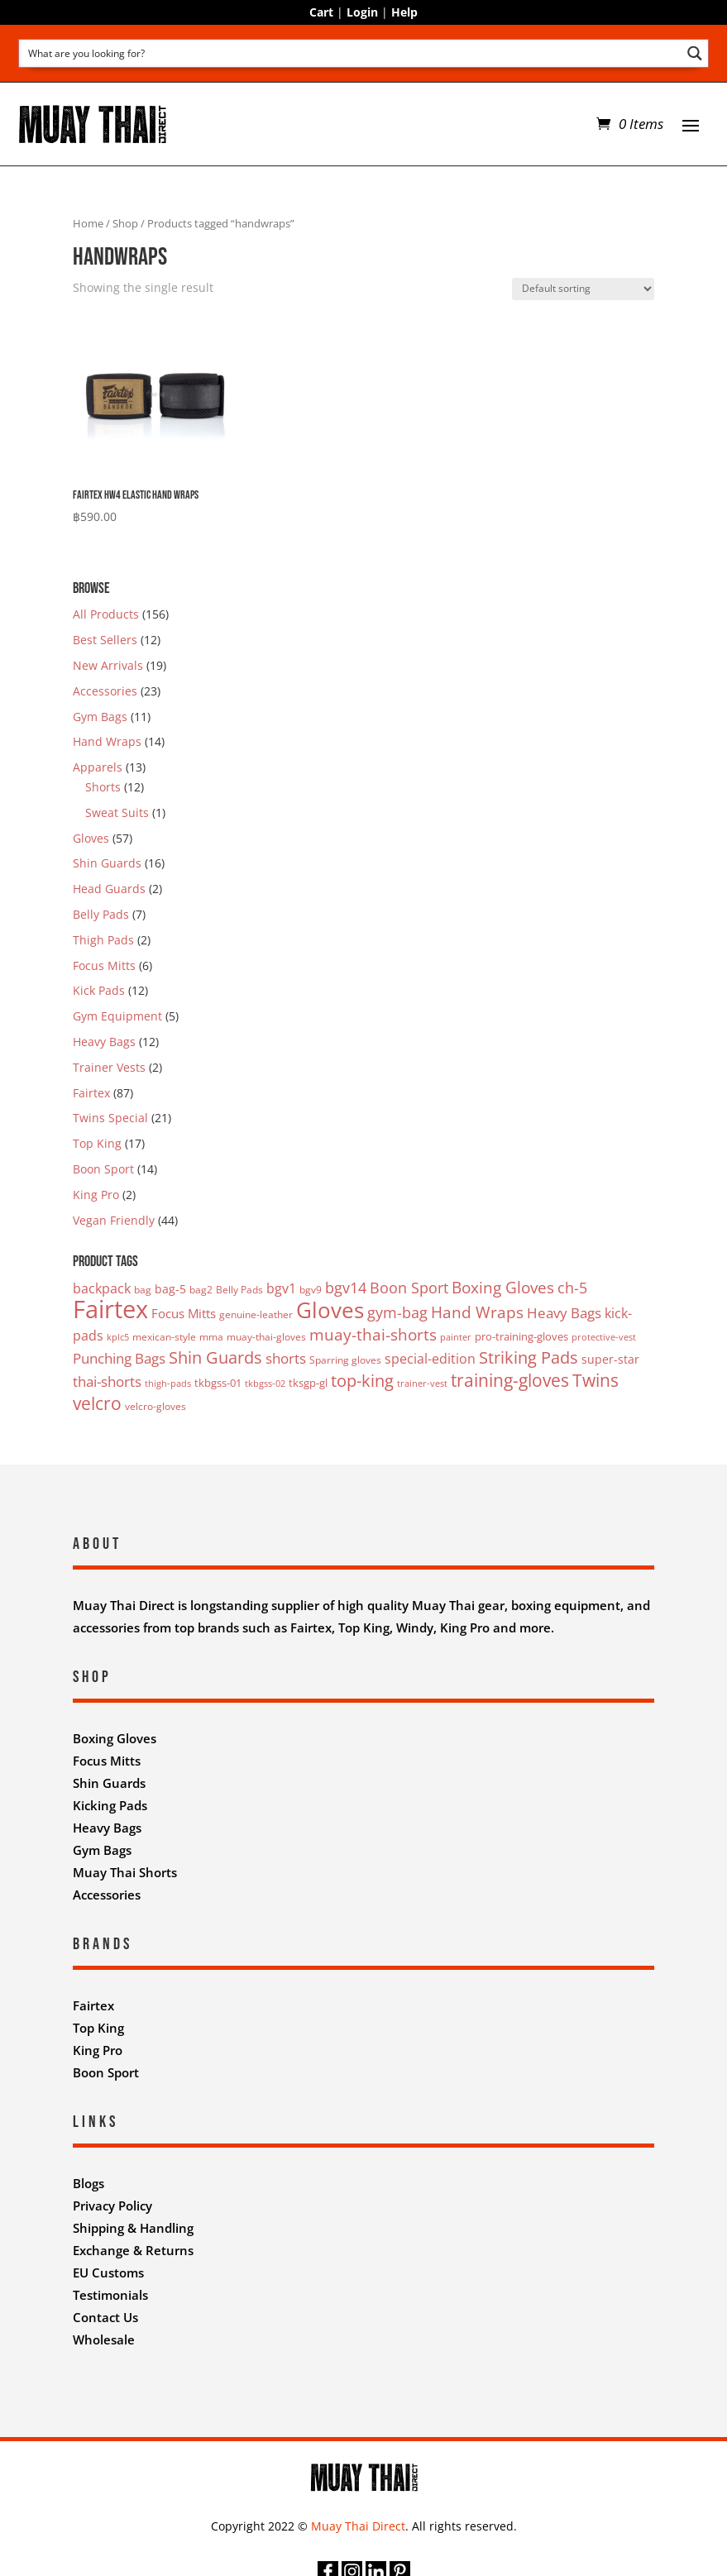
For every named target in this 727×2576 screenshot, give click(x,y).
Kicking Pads (110, 1805)
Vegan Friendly (114, 1220)
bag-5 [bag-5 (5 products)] (170, 1289)
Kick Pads (99, 990)
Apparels (97, 767)
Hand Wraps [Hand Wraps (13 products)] (477, 1312)
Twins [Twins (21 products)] (595, 1380)
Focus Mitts (104, 965)
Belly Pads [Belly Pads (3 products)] (239, 1290)
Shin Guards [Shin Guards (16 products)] (215, 1357)
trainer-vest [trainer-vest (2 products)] (422, 1383)
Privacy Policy (112, 2205)
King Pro (96, 1194)
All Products (106, 614)
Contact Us (105, 2317)
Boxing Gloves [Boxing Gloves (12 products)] (503, 1287)
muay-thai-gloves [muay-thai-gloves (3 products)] (266, 1337)
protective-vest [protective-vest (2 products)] (604, 1337)
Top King (97, 1143)
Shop (125, 223)
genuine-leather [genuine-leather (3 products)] (256, 1314)
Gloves (91, 838)
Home (88, 223)
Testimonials (110, 2295)
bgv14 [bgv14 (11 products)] (345, 1288)
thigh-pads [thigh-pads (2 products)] (168, 1383)
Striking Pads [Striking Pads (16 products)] (528, 1357)
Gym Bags (100, 716)
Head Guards (109, 888)
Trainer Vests (109, 1067)
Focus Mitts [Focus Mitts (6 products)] (183, 1313)
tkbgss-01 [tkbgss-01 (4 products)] (218, 1382)
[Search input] (350, 52)
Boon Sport (103, 1169)
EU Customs (108, 2272)
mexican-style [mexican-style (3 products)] (164, 1337)
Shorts (103, 787)
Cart (321, 12)
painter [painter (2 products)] (455, 1337)
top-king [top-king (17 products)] (362, 1380)
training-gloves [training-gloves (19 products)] (510, 1380)
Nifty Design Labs (400, 2385)
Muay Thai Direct (358, 2526)
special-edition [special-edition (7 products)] (430, 1359)
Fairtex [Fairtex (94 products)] (110, 1309)
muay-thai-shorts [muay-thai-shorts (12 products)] (373, 1334)
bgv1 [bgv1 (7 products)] (281, 1288)
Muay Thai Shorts (125, 1872)
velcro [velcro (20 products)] (97, 1403)
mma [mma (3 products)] (211, 1337)
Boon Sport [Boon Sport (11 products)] (409, 1288)
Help (404, 12)
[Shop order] (583, 289)
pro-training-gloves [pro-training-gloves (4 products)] (521, 1336)
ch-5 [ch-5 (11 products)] (572, 1288)
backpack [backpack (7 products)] (102, 1288)
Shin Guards (107, 863)
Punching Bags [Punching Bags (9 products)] (119, 1358)
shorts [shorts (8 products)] (285, 1358)
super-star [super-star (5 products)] (610, 1359)
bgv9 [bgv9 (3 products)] (310, 1290)
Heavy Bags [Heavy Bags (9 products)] (564, 1312)
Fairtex (91, 1093)
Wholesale (104, 2339)
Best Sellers (105, 640)
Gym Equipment (117, 1016)
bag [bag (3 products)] (142, 1290)
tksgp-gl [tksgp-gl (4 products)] (308, 1382)
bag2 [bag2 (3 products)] (201, 1290)
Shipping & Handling (133, 2228)
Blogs (88, 2183)
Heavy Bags (104, 1041)
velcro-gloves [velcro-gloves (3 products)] (155, 1406)
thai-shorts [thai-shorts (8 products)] (107, 1381)
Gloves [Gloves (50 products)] (330, 1310)
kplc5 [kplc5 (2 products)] (118, 1337)
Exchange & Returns (133, 2250)
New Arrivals (108, 665)
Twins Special (110, 1118)
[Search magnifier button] (694, 53)
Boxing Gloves (114, 1738)
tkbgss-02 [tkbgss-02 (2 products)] (265, 1383)
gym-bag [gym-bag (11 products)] (397, 1312)
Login (362, 12)
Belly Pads (101, 914)
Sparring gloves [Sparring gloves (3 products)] (345, 1360)
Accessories (105, 691)
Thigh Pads (103, 940)
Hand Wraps (107, 741)
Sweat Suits (117, 812)
